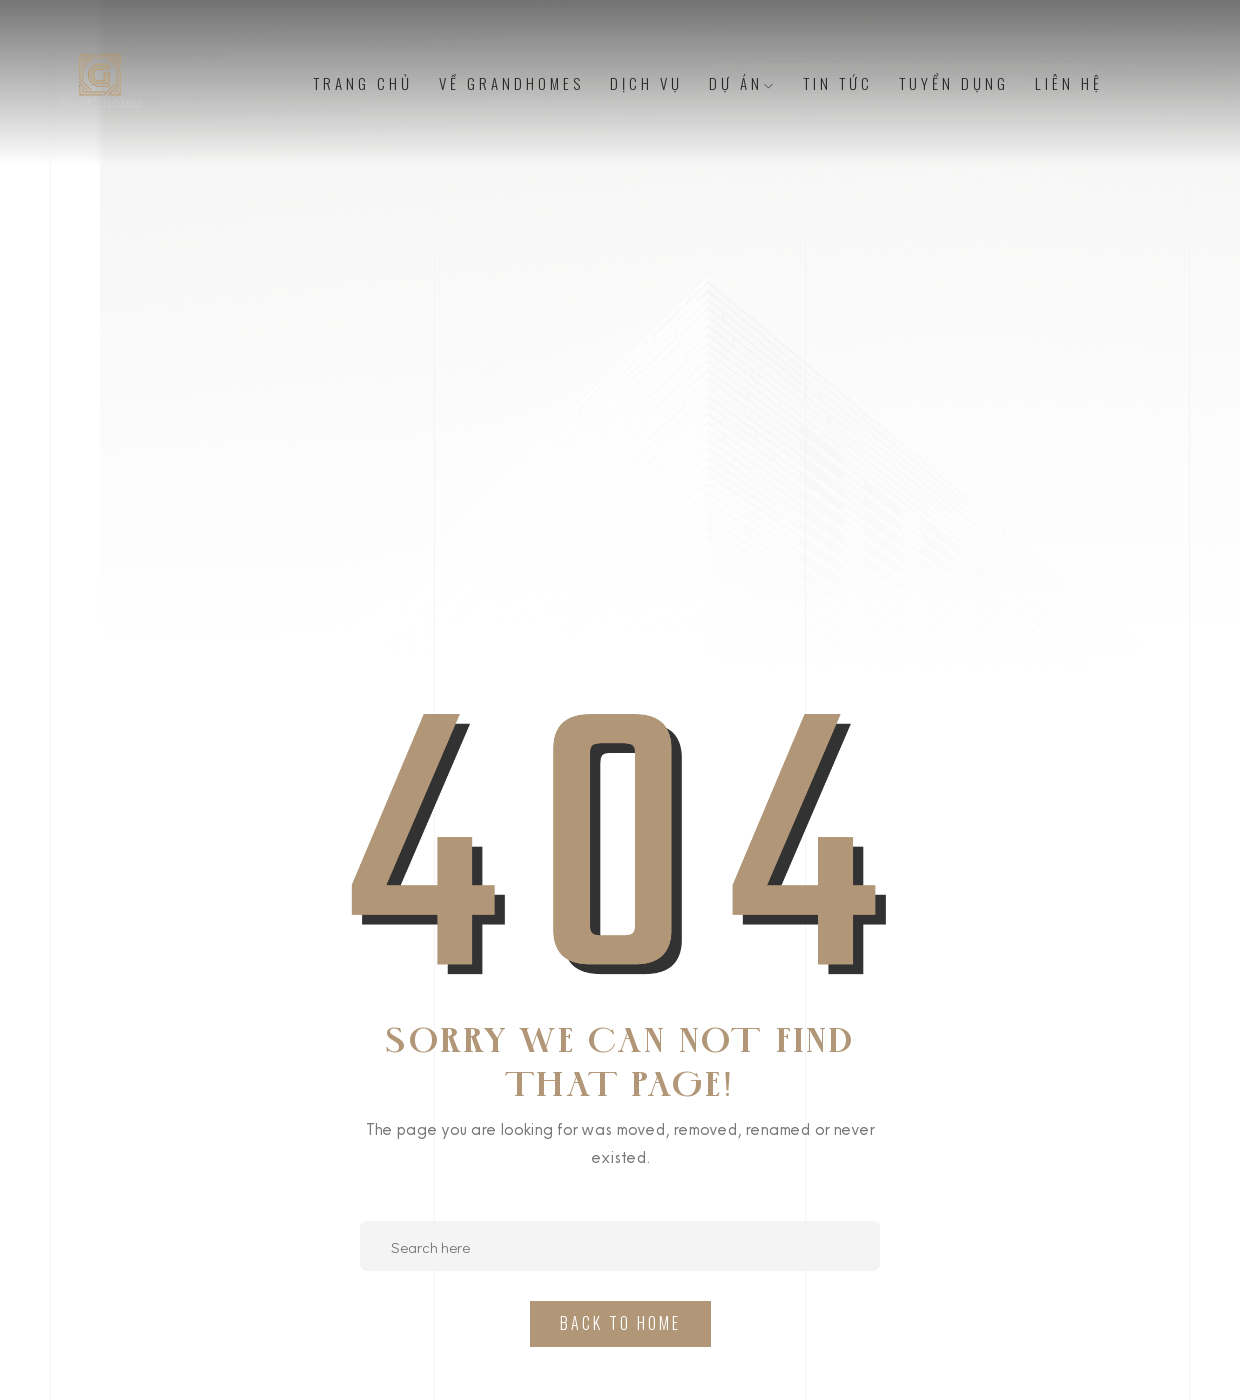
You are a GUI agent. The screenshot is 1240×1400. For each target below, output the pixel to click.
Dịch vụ (646, 83)
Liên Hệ (1069, 83)
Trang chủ (363, 83)
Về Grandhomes (511, 83)
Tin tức (838, 83)
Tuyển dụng (954, 83)
